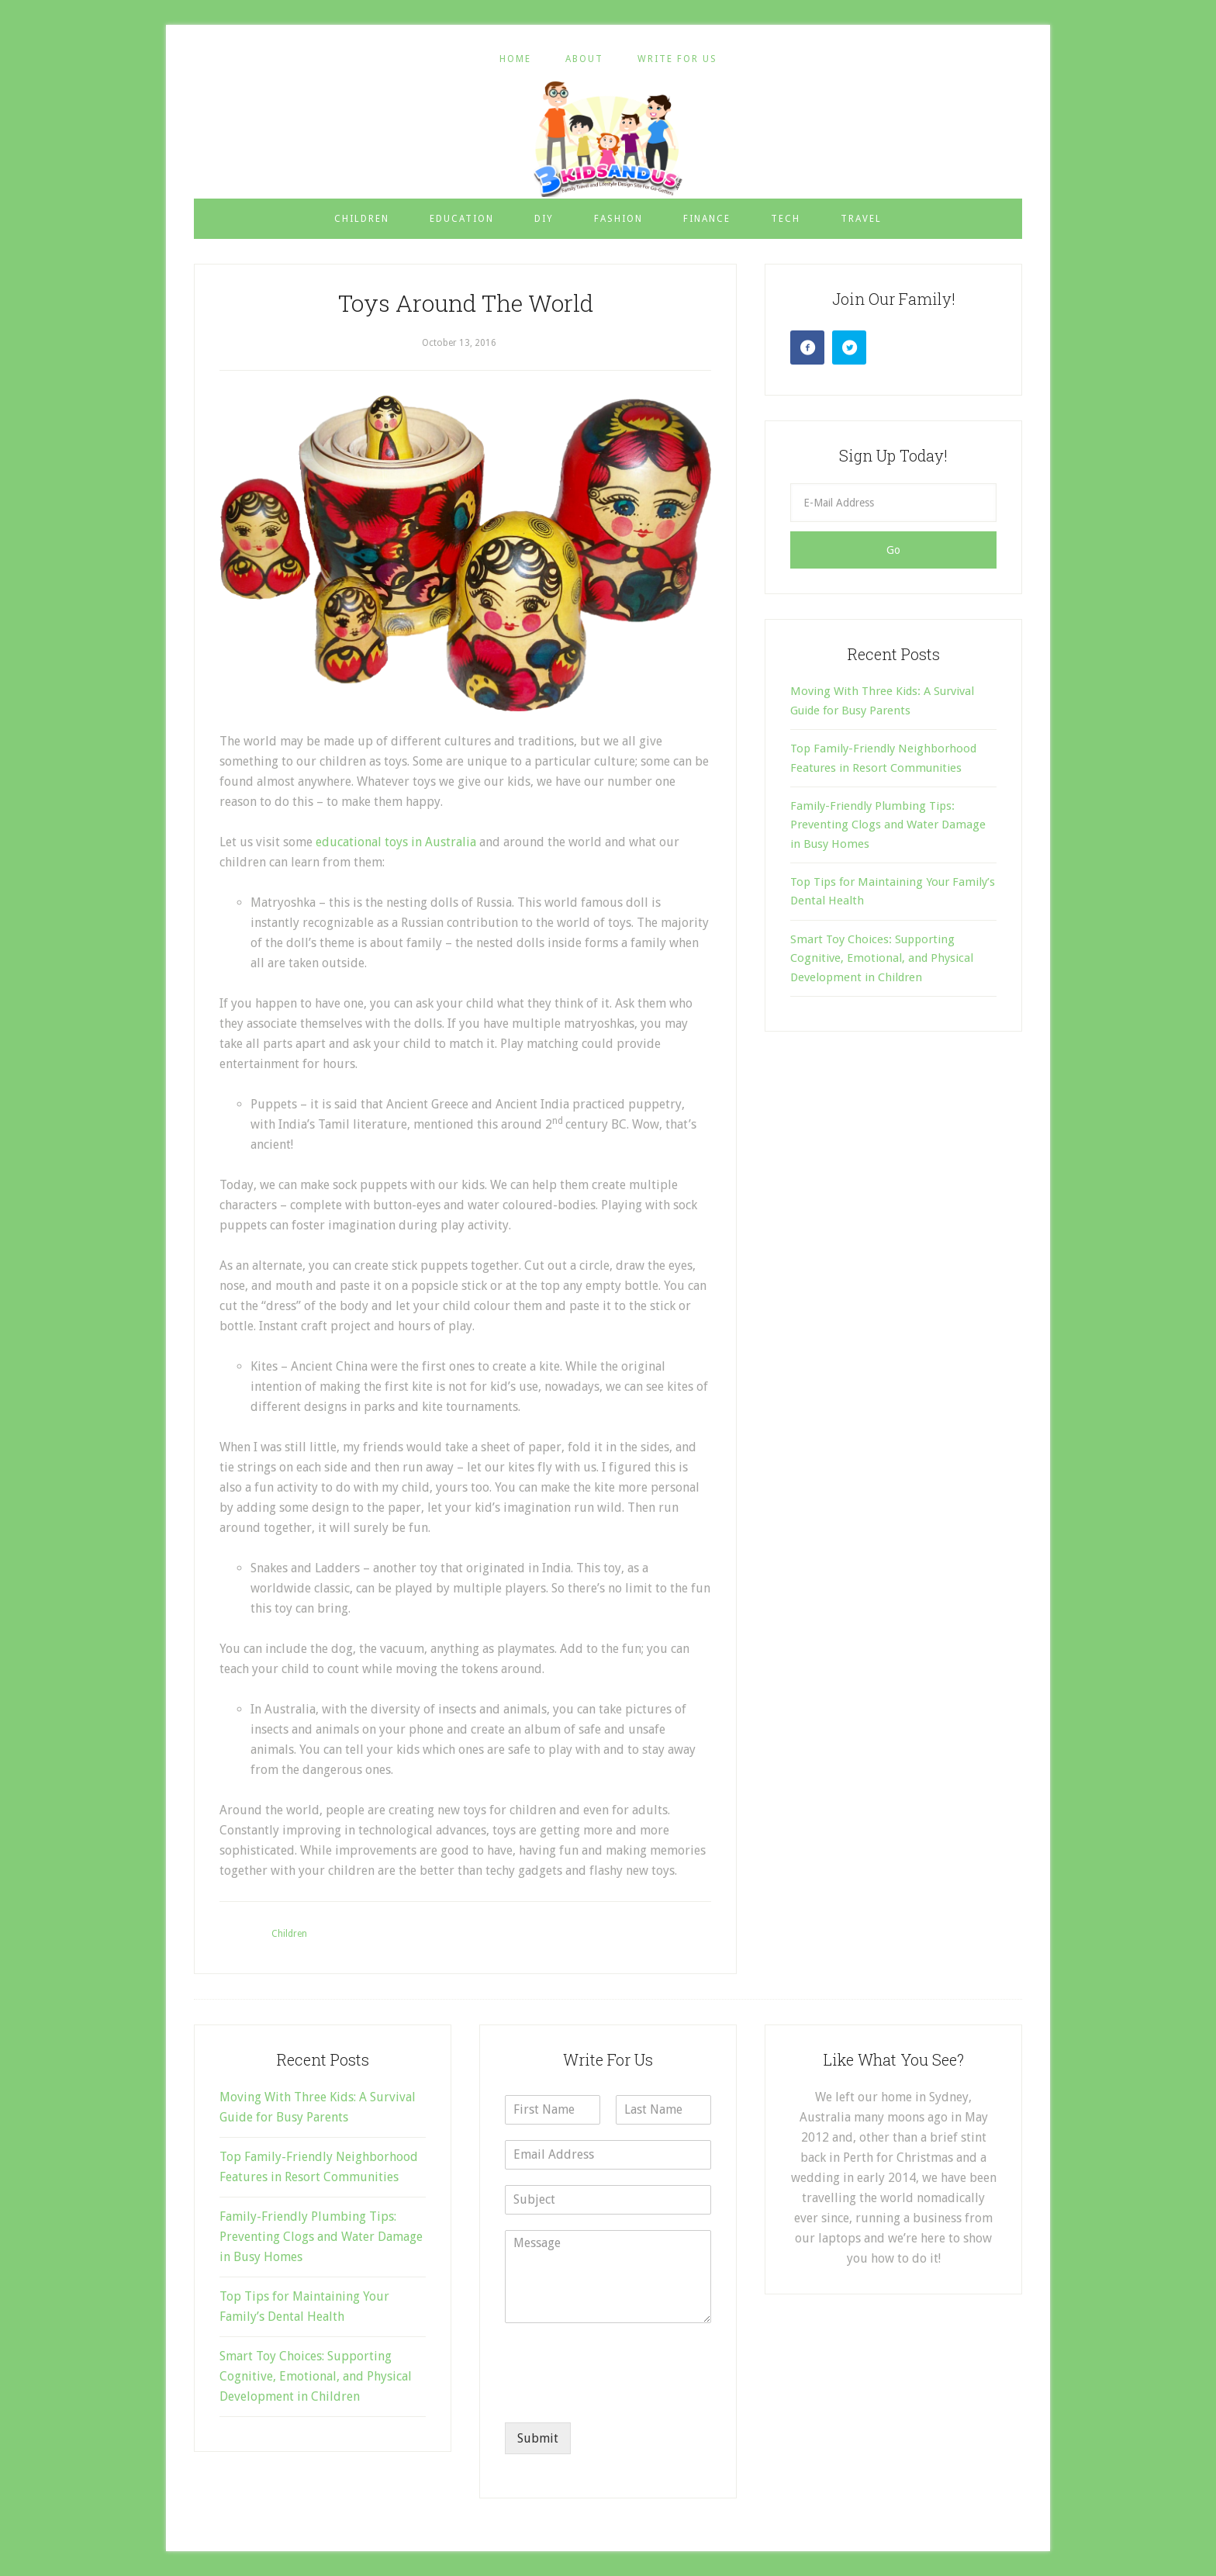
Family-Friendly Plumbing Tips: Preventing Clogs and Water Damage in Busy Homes (888, 825)
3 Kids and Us (608, 139)
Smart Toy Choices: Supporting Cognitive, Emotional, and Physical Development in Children (881, 958)
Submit (537, 2438)
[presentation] (623, 2397)
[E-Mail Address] (893, 502)
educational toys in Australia (396, 842)
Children (289, 1933)
